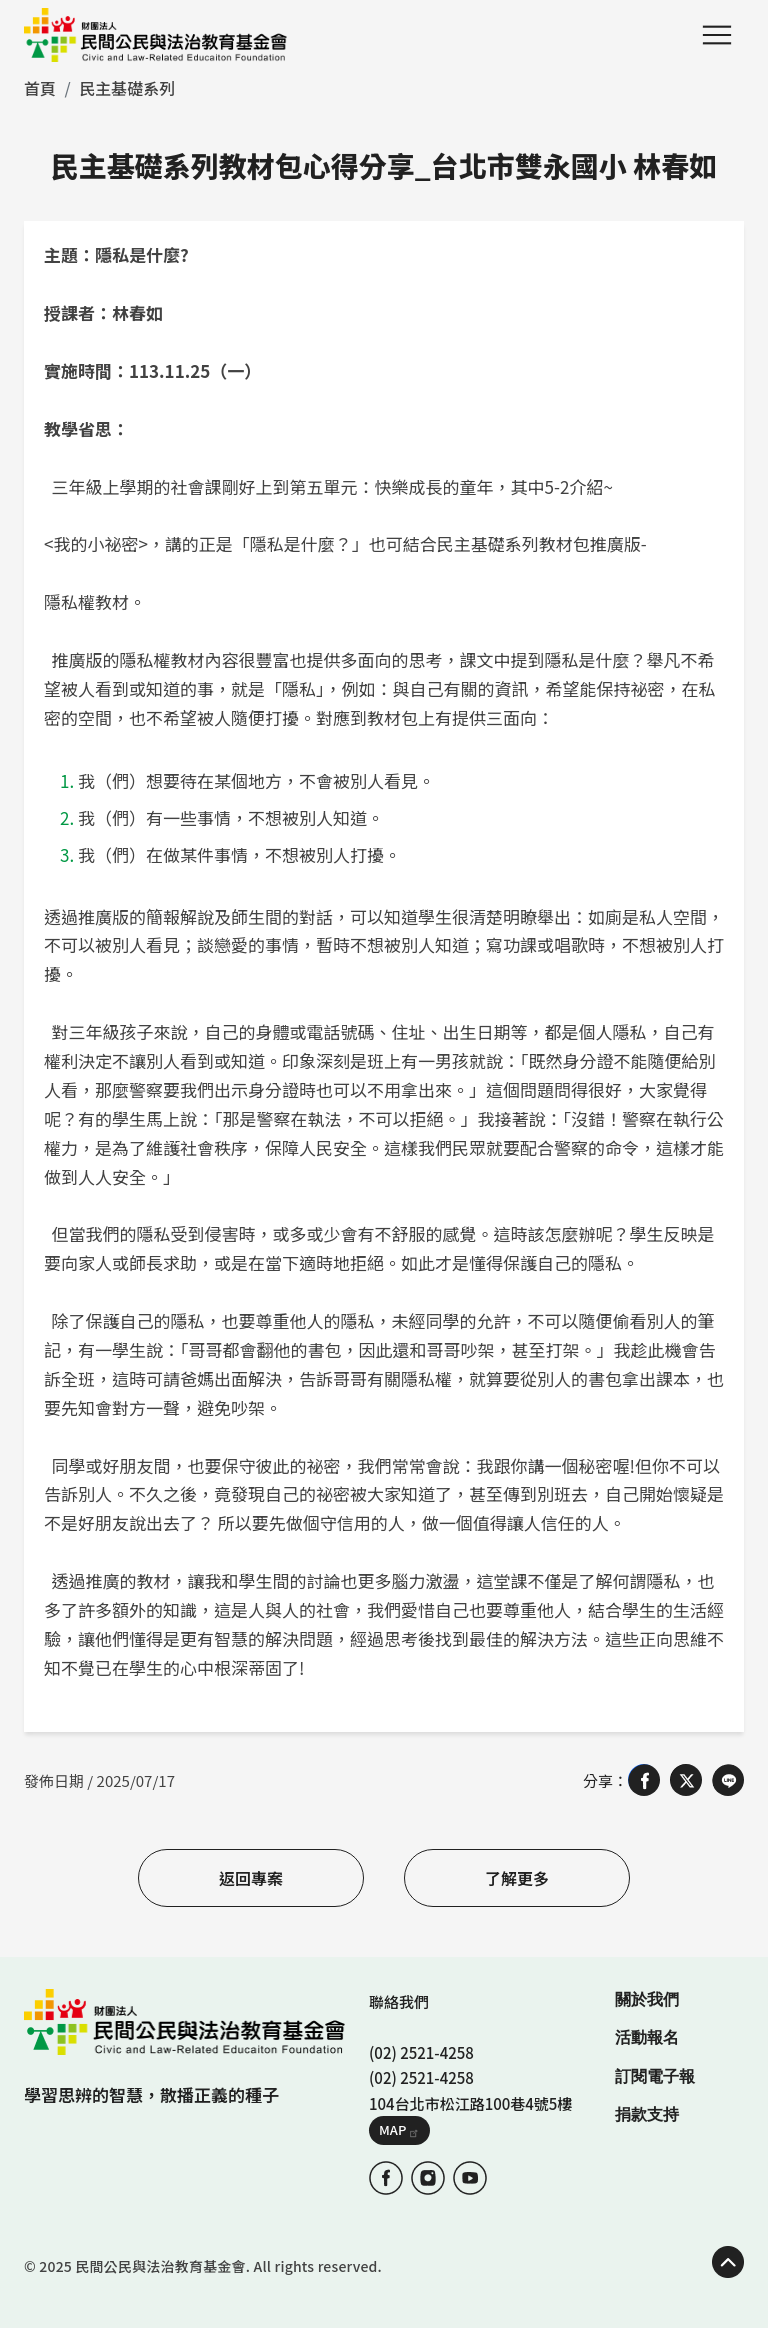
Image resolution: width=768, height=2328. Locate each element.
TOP (728, 2262)
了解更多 (517, 1878)
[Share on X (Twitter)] (686, 1780)
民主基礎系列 (127, 88)
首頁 (40, 88)
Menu (717, 35)
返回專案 (251, 1878)
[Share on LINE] (728, 1780)
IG (428, 2178)
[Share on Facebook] (644, 1780)
